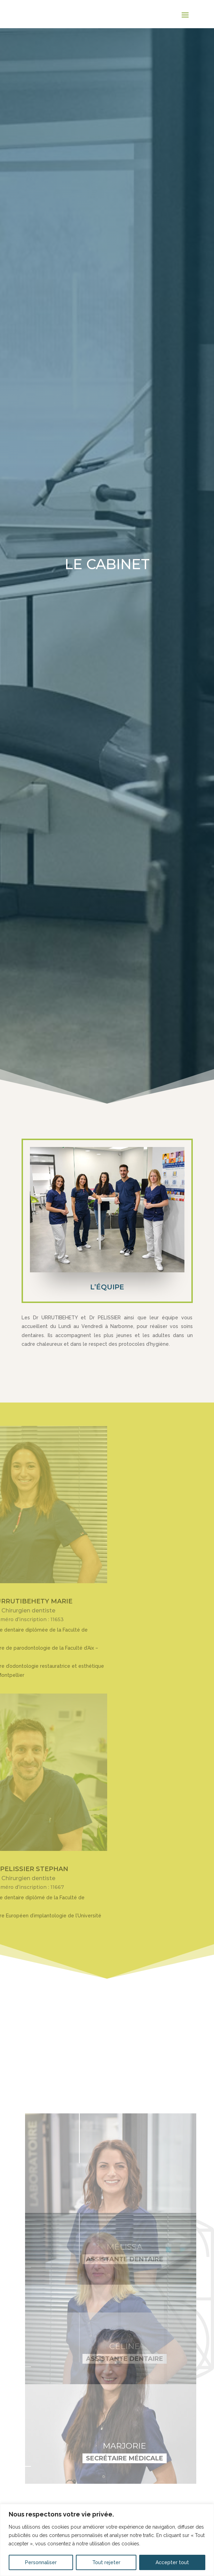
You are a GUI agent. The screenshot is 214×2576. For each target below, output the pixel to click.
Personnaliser (41, 2562)
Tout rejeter (106, 2562)
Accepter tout (172, 2562)
